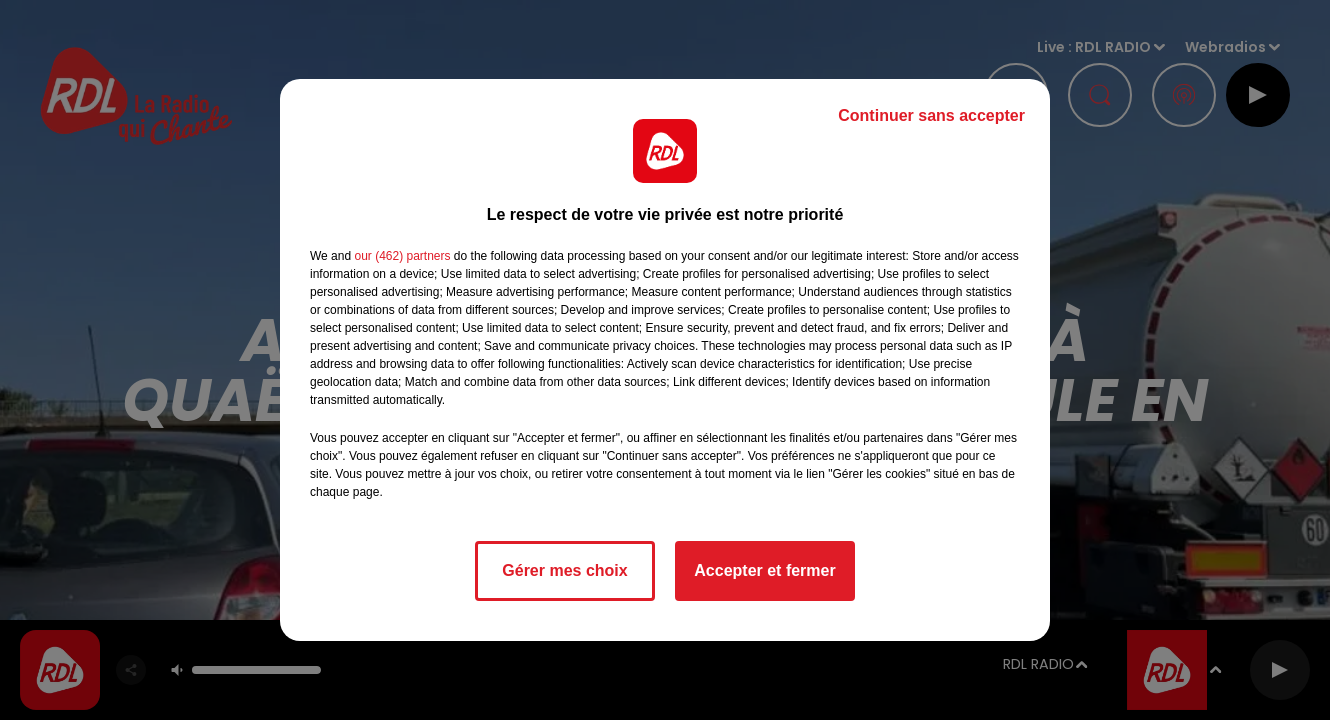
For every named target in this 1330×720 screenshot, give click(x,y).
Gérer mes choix (564, 570)
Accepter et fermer (764, 570)
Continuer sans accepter (931, 115)
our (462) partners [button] (402, 256)
